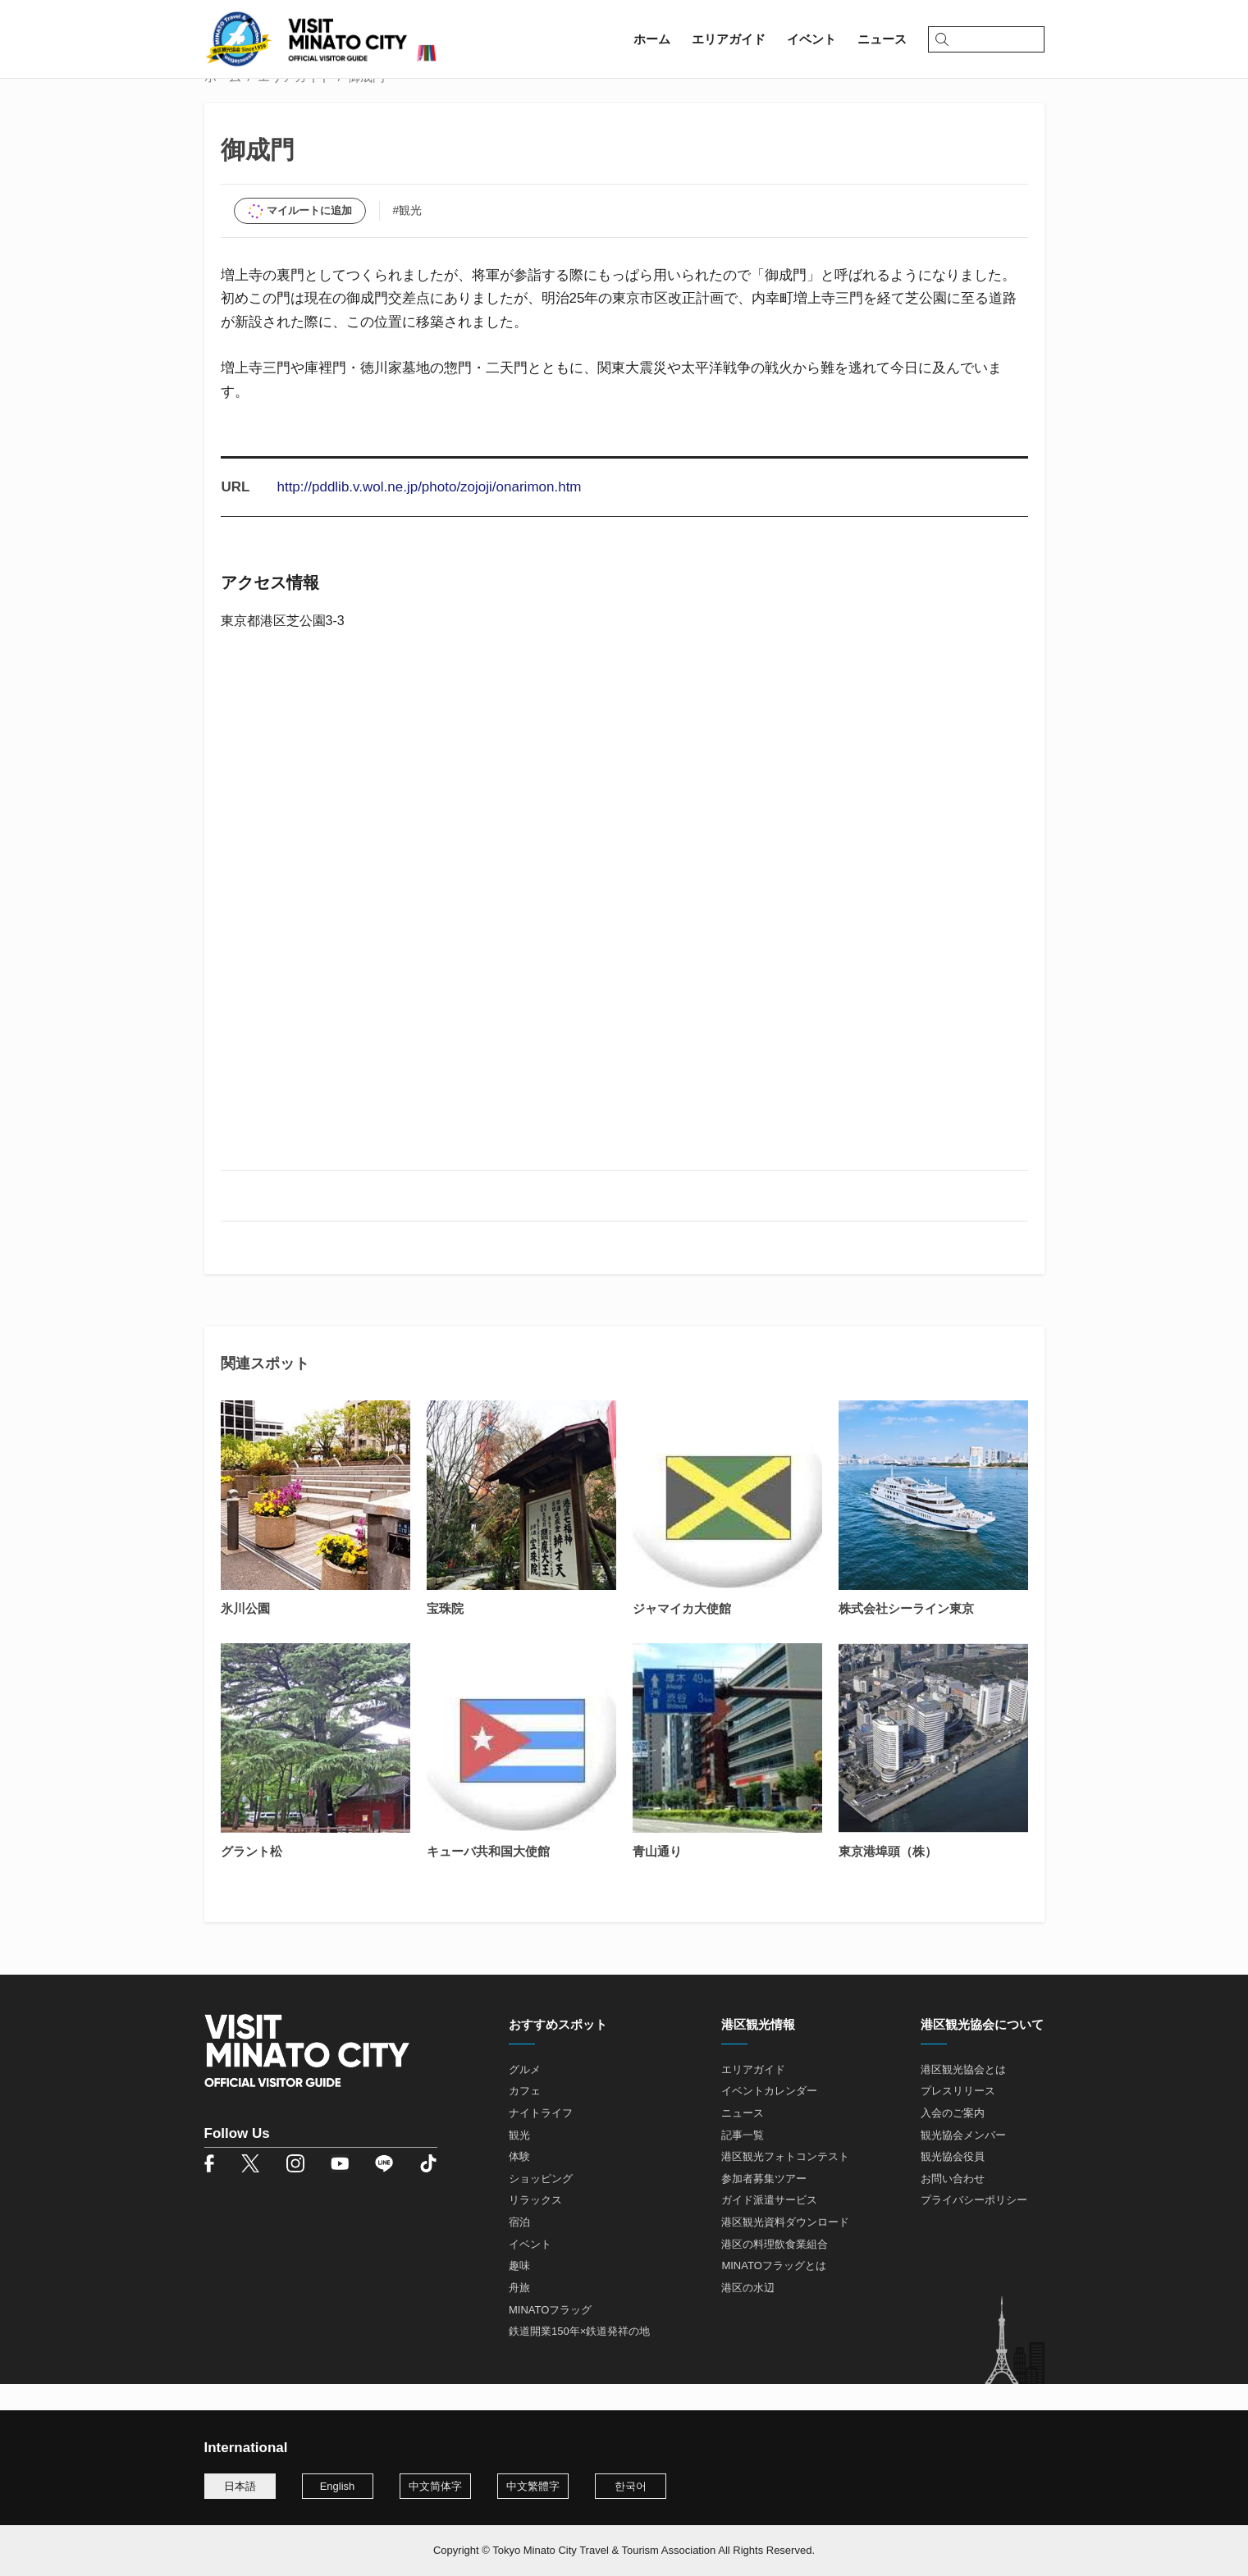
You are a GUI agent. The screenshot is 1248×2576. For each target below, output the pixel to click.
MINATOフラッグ (550, 2337)
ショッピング (541, 2205)
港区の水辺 (748, 2315)
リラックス (535, 2227)
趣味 (519, 2292)
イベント (530, 2271)
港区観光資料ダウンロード (785, 2249)
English (337, 2486)
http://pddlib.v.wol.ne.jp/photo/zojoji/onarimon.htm (429, 514)
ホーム (222, 104)
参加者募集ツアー (764, 2205)
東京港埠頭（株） (888, 1877)
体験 (519, 2183)
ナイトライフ (541, 2140)
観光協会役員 (953, 2183)
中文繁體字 (533, 2486)
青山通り (657, 1877)
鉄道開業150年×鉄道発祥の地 (579, 2358)
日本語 (240, 2486)
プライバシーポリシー (974, 2227)
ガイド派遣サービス (769, 2227)
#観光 (408, 237)
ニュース (742, 2140)
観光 (519, 2161)
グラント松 (251, 1877)
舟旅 (519, 2315)
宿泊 (519, 2249)
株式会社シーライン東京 (906, 1635)
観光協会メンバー (963, 2161)
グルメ (525, 2096)
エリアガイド (294, 104)
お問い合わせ (953, 2205)
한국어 (631, 2486)
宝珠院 (445, 1635)
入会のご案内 (953, 2140)
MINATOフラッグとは (773, 2292)
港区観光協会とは (963, 2096)
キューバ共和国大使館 (488, 1877)
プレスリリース (958, 2118)
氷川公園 (245, 1635)
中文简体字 (435, 2486)
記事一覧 (742, 2161)
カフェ (525, 2118)
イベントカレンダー (769, 2118)
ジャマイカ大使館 (682, 1635)
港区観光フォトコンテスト (785, 2183)
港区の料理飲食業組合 (774, 2271)
